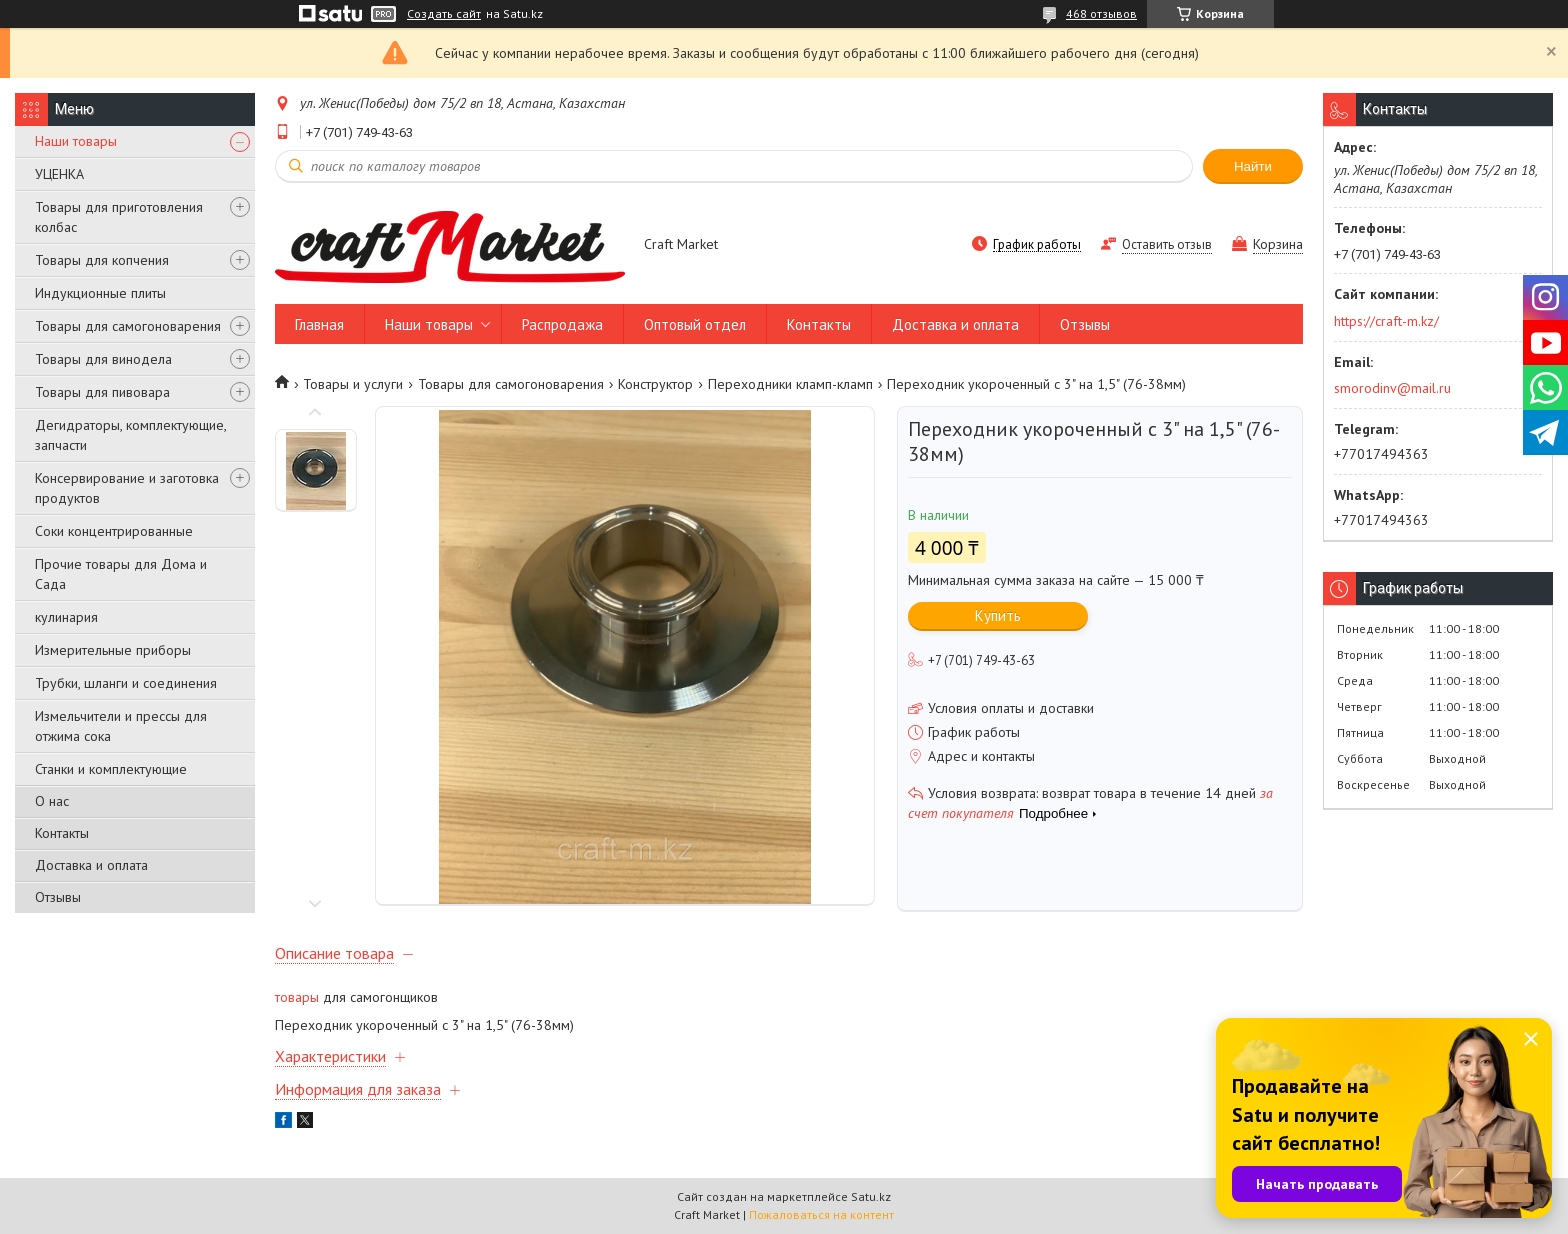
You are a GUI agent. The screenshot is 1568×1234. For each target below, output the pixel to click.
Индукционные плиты (100, 293)
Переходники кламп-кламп (790, 384)
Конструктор (655, 384)
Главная (319, 324)
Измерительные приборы (113, 650)
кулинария (66, 617)
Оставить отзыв (1167, 244)
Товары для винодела (103, 359)
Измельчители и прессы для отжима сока (121, 726)
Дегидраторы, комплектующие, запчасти (130, 435)
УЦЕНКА (59, 174)
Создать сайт (444, 14)
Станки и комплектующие (111, 769)
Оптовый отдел (695, 324)
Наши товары (76, 141)
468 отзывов (1101, 13)
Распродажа (562, 324)
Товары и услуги (353, 384)
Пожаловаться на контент (821, 1214)
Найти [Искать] (1253, 166)
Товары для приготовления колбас (119, 217)
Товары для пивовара (102, 392)
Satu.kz (871, 1196)
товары (297, 997)
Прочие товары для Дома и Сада (121, 574)
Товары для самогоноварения (128, 326)
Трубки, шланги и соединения (126, 683)
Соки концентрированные (114, 531)
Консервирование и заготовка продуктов (127, 488)
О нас (52, 801)
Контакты (62, 833)
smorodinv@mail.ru (1392, 388)
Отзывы (58, 897)
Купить (998, 615)
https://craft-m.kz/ (1386, 321)
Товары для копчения (102, 260)
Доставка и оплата (91, 865)
